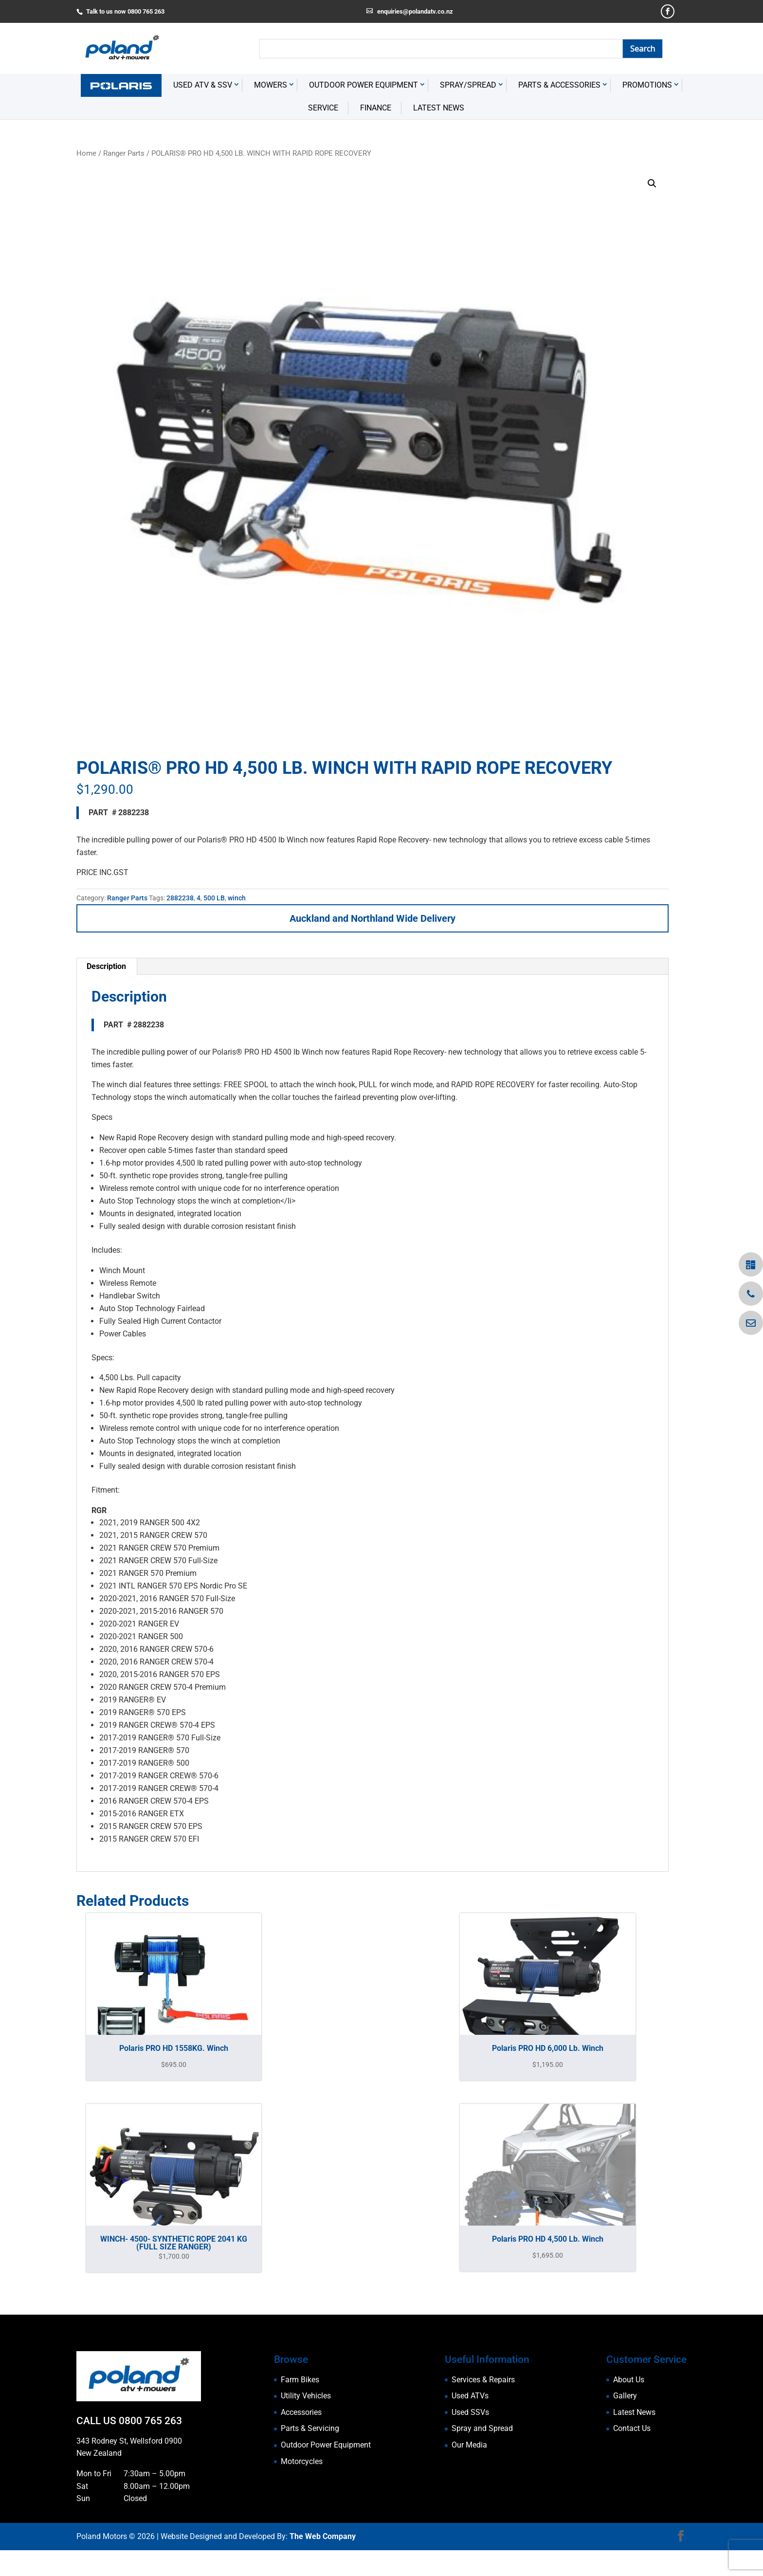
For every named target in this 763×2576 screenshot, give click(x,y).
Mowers (270, 122)
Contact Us (632, 2465)
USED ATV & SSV (202, 122)
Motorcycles (302, 2498)
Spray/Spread (468, 122)
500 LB (214, 934)
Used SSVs (470, 2448)
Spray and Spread (482, 2465)
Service (323, 144)
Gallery (625, 2432)
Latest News (438, 144)
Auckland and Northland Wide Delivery (372, 955)
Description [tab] (106, 1003)
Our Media (469, 2481)
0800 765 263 (150, 2458)
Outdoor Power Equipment (363, 122)
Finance (375, 144)
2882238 (180, 934)
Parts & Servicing (310, 2465)
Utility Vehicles (306, 2432)
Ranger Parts (124, 189)
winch (237, 934)
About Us (628, 2416)
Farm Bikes (300, 2416)
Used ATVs (470, 2432)
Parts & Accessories (559, 122)
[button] (652, 220)
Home (86, 189)
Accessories (301, 2448)
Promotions (647, 122)
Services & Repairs (483, 2416)
